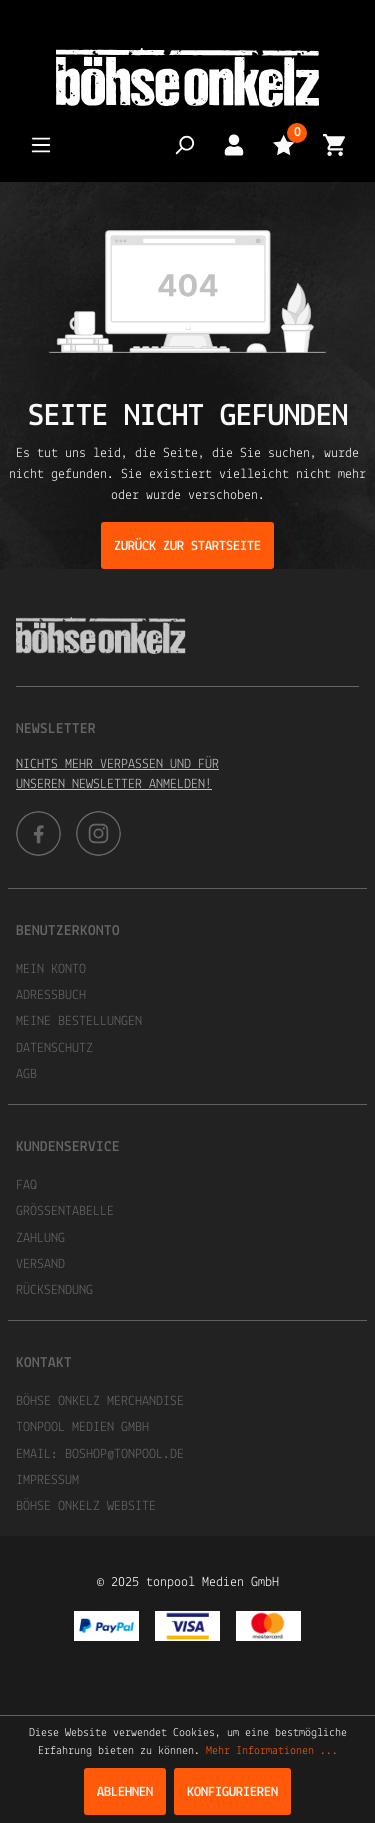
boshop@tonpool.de (124, 1454)
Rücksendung (54, 1290)
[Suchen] (184, 144)
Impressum (47, 1480)
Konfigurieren (232, 1792)
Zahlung (40, 1238)
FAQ (26, 1185)
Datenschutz (54, 1048)
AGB (26, 1074)
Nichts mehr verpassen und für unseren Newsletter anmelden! (117, 774)
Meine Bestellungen (79, 1021)
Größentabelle (65, 1211)
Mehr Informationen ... (272, 1751)
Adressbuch (51, 995)
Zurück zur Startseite (187, 546)
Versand (40, 1264)
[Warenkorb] (334, 144)
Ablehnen (125, 1792)
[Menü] (41, 144)
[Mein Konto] (234, 144)
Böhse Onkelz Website (86, 1506)
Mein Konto (51, 969)
